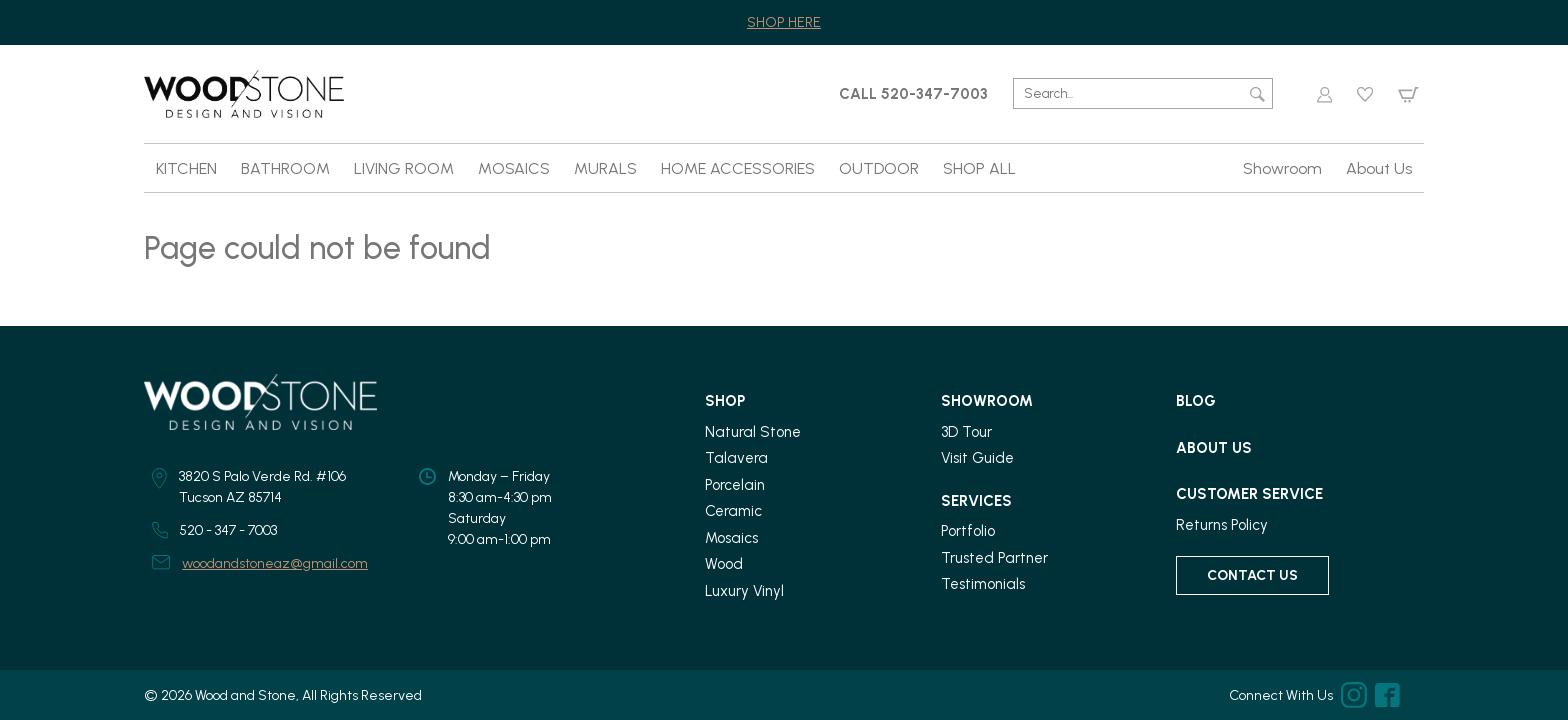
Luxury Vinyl (744, 591)
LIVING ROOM (404, 168)
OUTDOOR (879, 168)
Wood (724, 564)
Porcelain (735, 485)
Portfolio (968, 531)
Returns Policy (1222, 525)
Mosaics (731, 538)
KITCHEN (186, 168)
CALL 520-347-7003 (913, 94)
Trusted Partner (994, 558)
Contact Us (1252, 575)
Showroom (1282, 168)
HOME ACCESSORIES (738, 168)
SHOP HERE (784, 22)
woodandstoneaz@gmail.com (275, 563)
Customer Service (1249, 494)
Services (976, 501)
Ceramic (733, 511)
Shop (725, 401)
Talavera (736, 458)
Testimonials (983, 584)
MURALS (605, 168)
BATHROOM (285, 168)
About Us (1379, 168)
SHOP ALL (979, 168)
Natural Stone (753, 432)
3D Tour (966, 432)
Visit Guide (977, 458)
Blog (1196, 401)
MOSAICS (514, 168)
